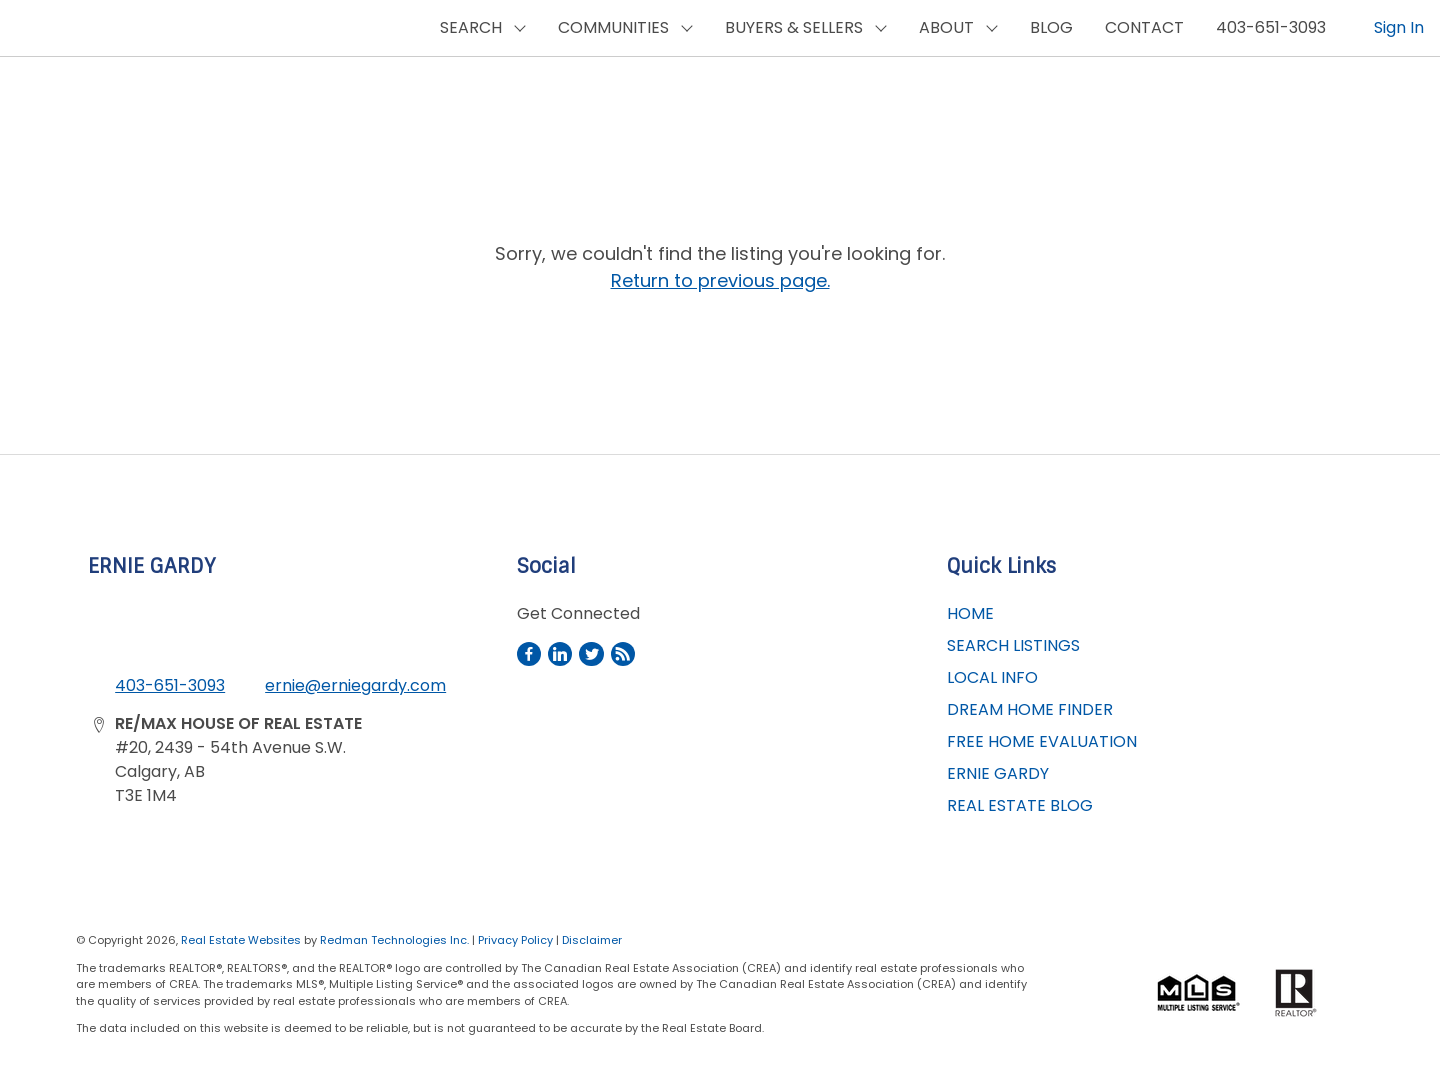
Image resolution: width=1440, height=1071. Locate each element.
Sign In (1399, 27)
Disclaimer (592, 940)
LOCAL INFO (992, 677)
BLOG (1051, 27)
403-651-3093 (1271, 27)
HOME (970, 613)
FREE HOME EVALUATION (1042, 741)
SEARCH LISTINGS (1013, 645)
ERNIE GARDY (998, 773)
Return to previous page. (720, 280)
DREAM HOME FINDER (1030, 709)
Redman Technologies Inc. (396, 940)
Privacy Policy (515, 940)
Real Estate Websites (242, 940)
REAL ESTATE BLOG (1020, 805)
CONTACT (1144, 27)
